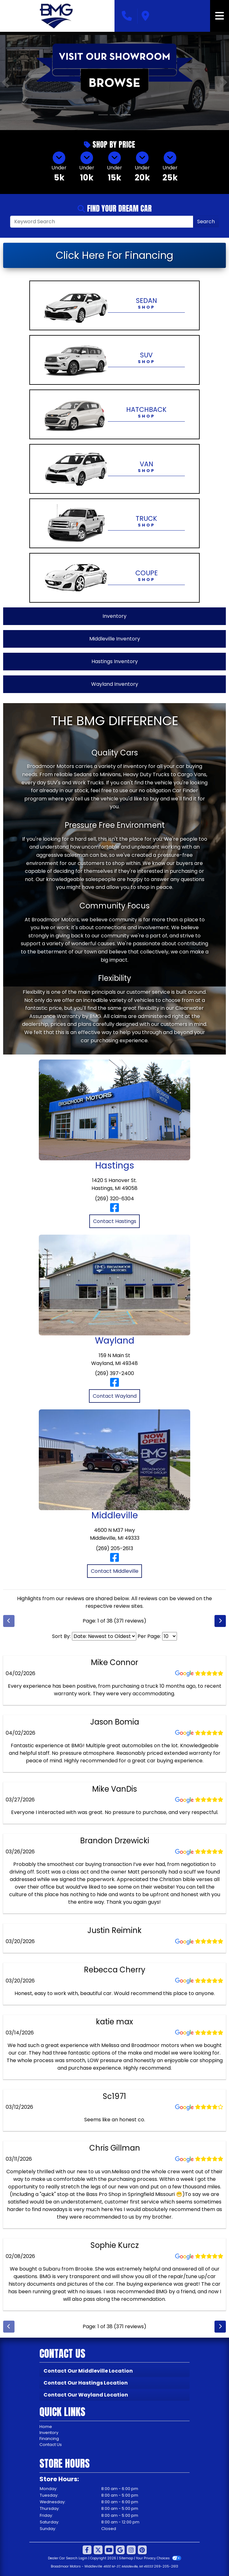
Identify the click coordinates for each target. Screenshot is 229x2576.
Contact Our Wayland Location (86, 2394)
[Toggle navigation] (219, 16)
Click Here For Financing (114, 255)
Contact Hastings (114, 1221)
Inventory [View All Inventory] (114, 616)
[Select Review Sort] (104, 1636)
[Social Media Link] (131, 2550)
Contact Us (50, 2444)
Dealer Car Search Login (67, 2558)
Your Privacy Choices (158, 2558)
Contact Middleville (114, 1571)
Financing (49, 2438)
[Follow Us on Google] (120, 2550)
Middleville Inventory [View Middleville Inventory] (114, 638)
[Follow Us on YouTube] (109, 2550)
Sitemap (126, 2558)
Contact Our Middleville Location (88, 2370)
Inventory (48, 2432)
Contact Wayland (115, 1396)
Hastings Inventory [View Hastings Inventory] (114, 661)
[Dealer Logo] (57, 16)
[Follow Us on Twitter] (98, 2550)
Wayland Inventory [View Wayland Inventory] (114, 684)
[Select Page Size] (169, 1636)
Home (45, 2426)
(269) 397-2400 (114, 1373)
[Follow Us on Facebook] (87, 2550)
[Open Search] (101, 222)
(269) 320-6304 (114, 1198)
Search (206, 221)
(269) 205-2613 (114, 1548)
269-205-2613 (166, 2566)
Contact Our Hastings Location (86, 2382)
